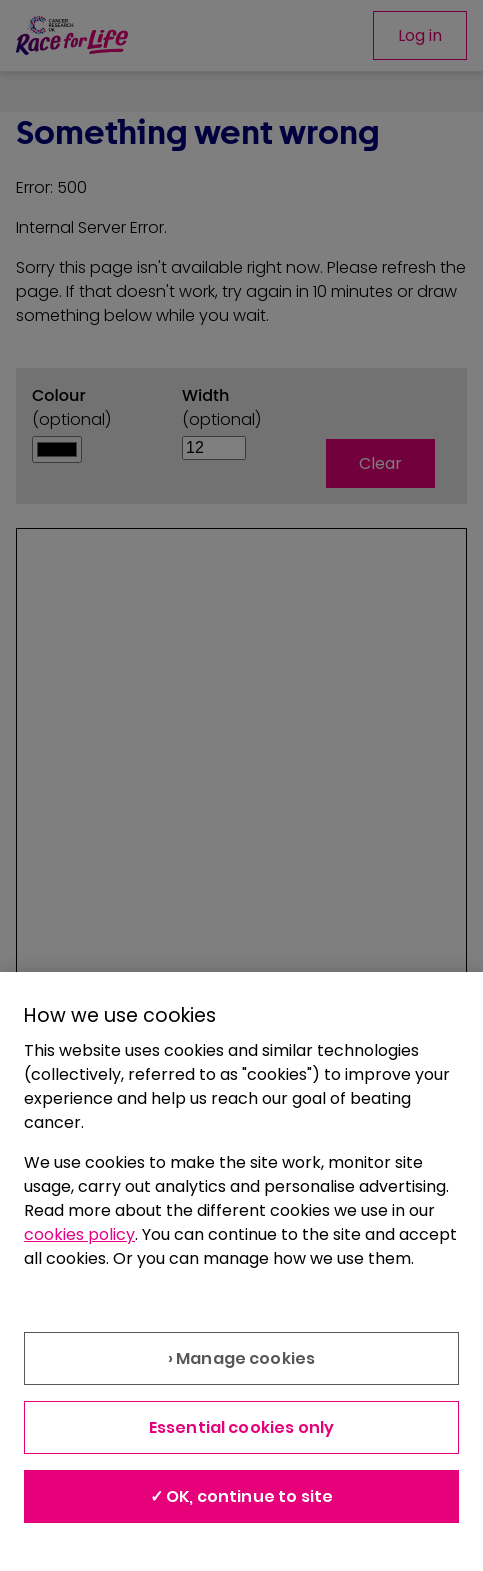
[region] (241, 1271)
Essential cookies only (242, 1427)
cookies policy (79, 1234)
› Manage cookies (242, 1358)
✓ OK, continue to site (242, 1496)
